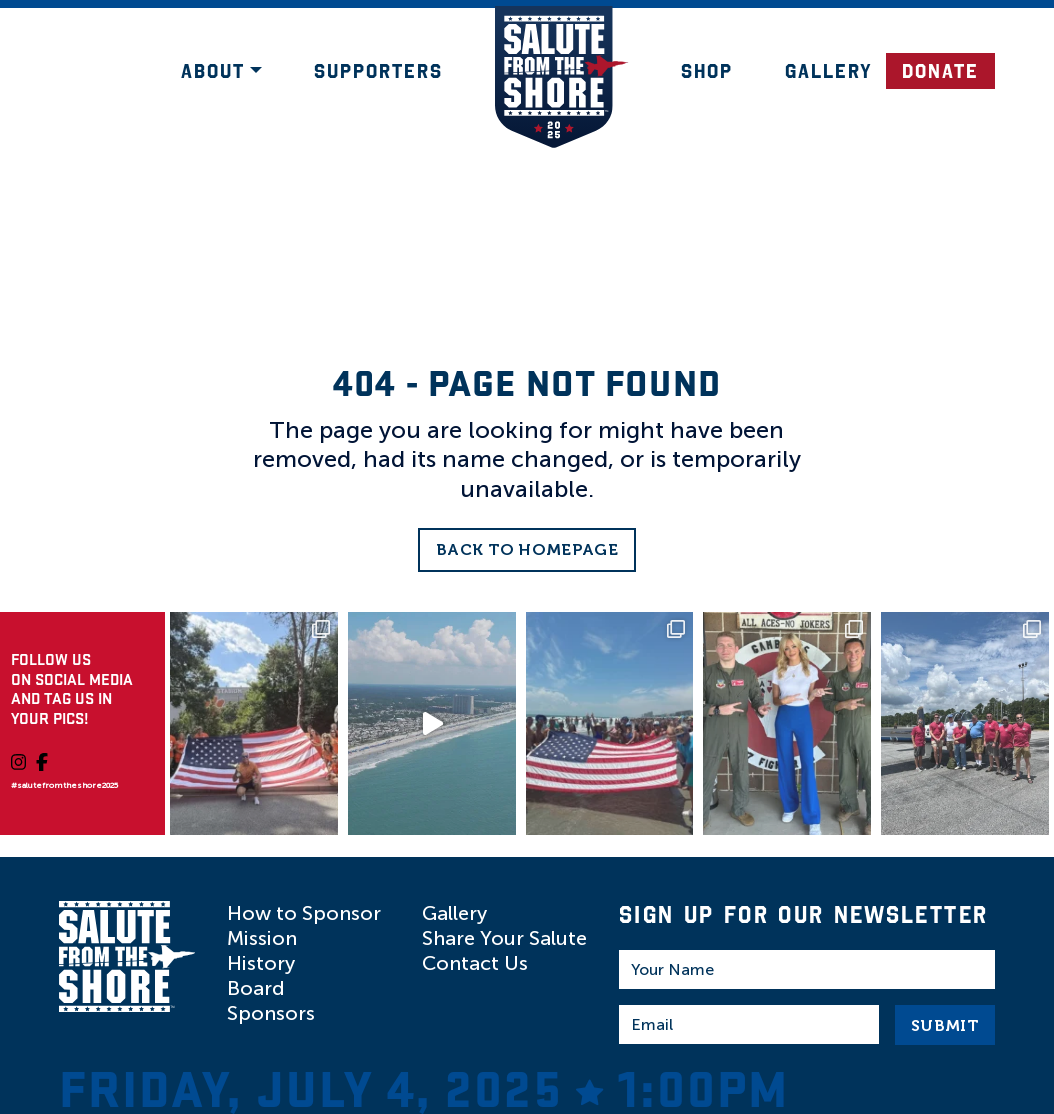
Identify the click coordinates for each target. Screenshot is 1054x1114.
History (261, 963)
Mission (262, 938)
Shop (707, 71)
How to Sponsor (304, 913)
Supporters (378, 71)
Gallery (829, 71)
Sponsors (271, 1013)
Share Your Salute (504, 938)
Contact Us (475, 963)
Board (256, 988)
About (213, 71)
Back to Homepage (527, 549)
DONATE (940, 71)
